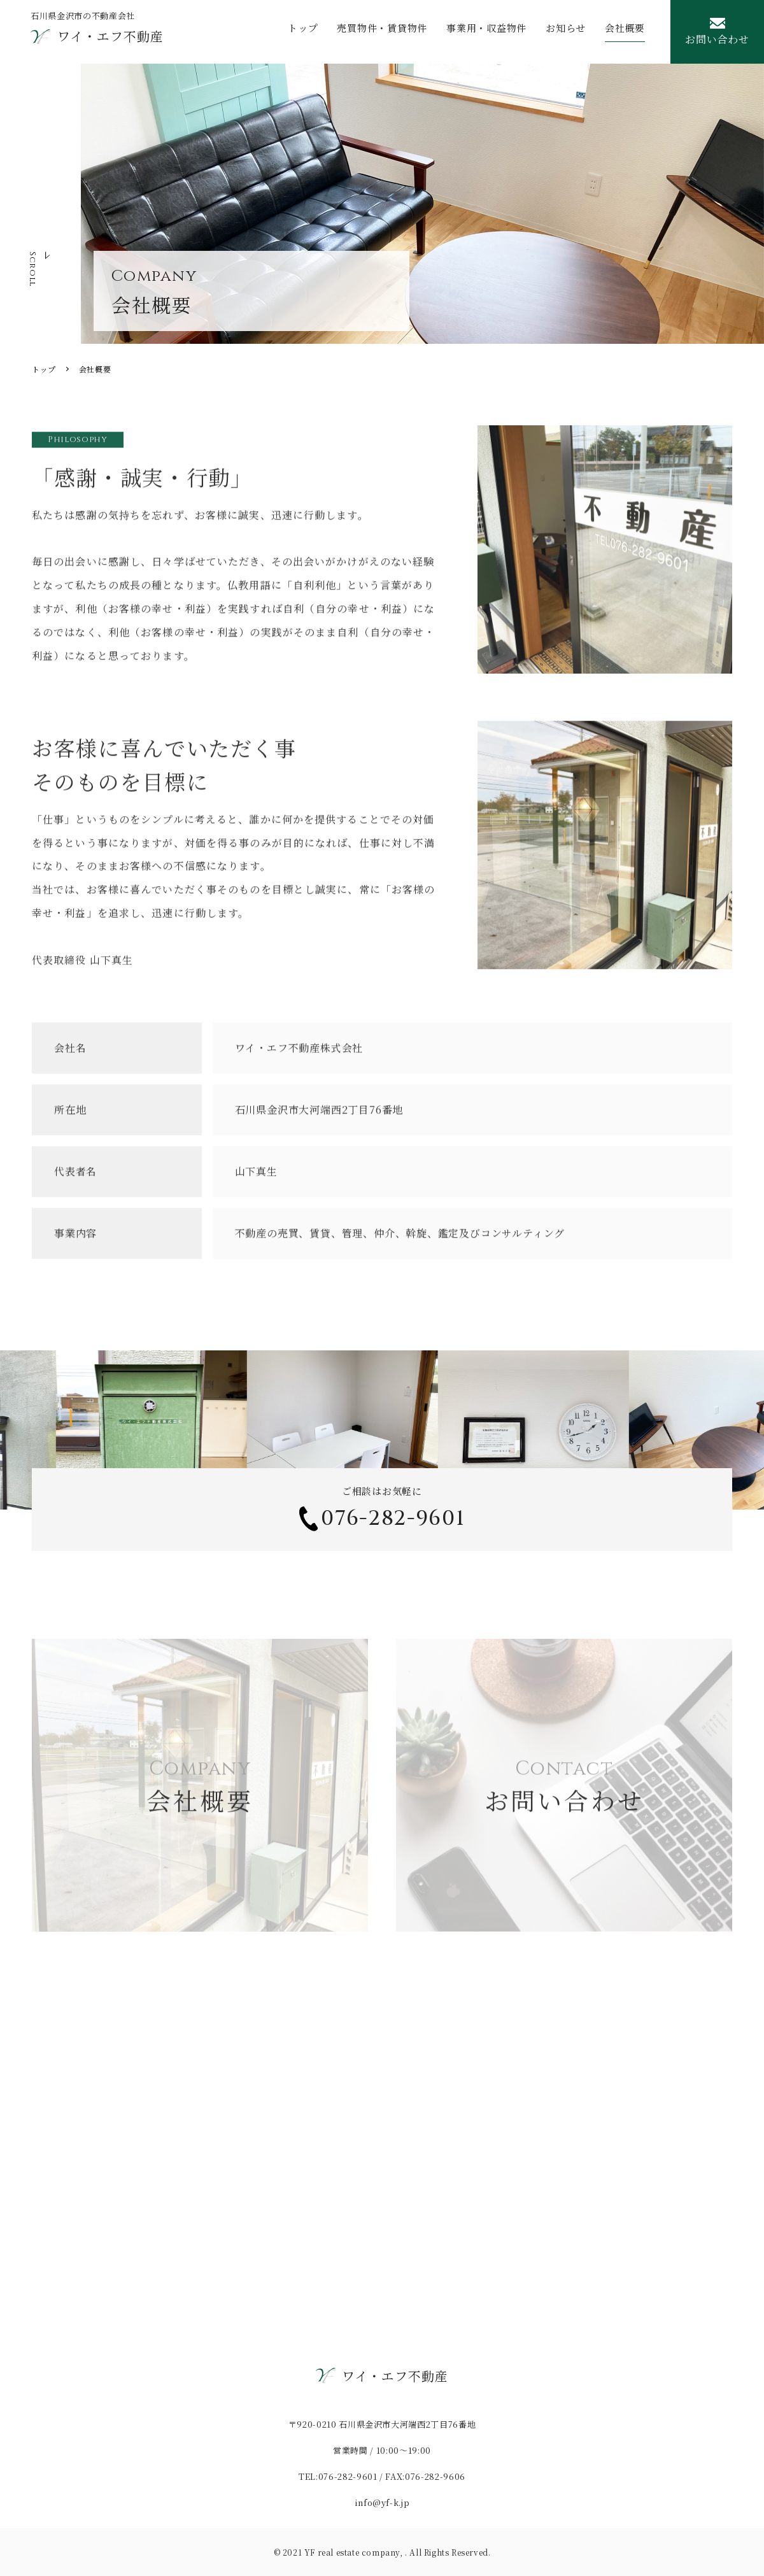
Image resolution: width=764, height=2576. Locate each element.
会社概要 (625, 31)
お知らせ (566, 31)
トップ (303, 31)
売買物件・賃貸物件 (382, 31)
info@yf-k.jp (382, 2502)
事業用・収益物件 (486, 31)
